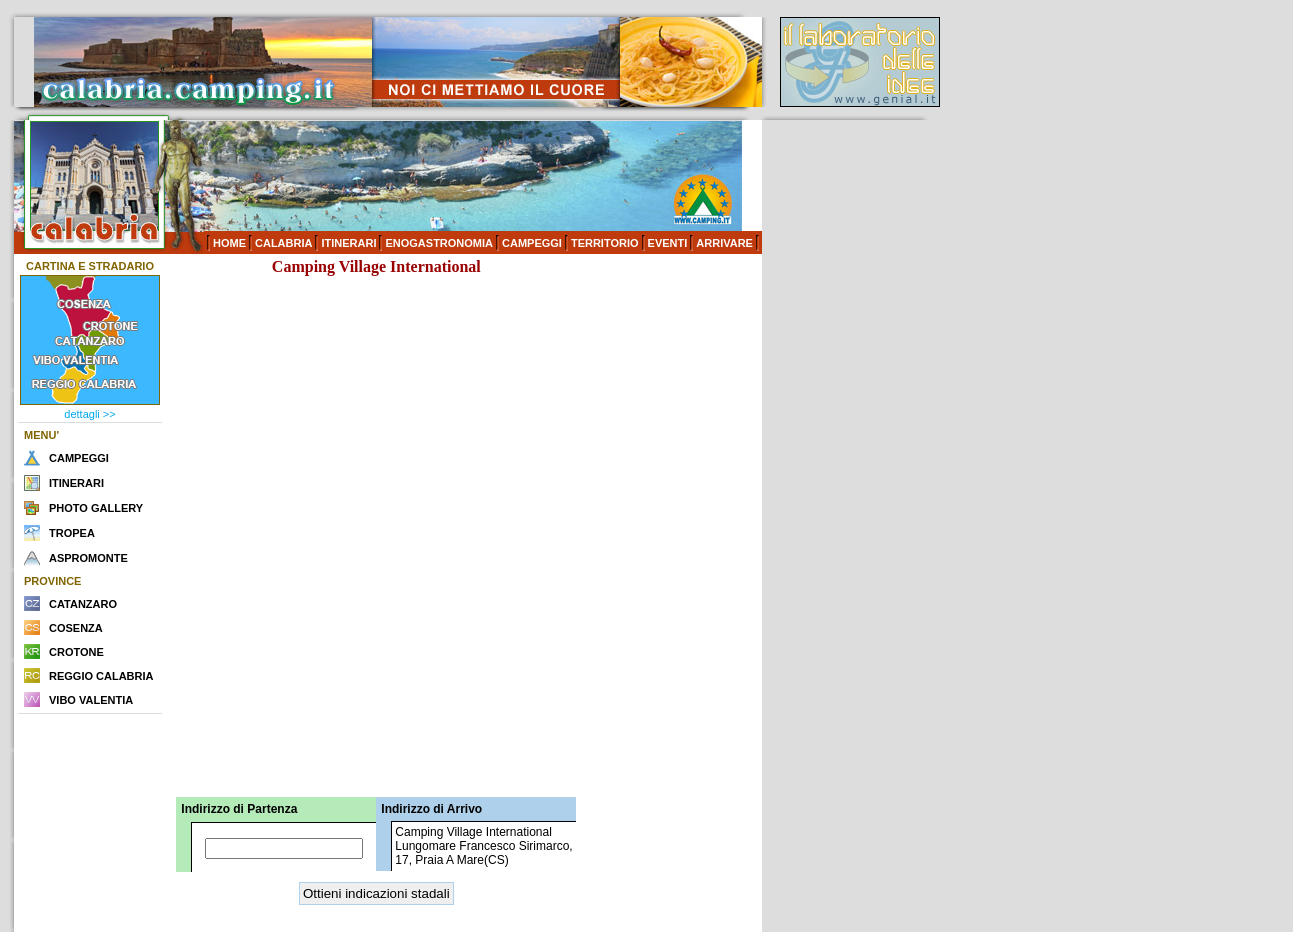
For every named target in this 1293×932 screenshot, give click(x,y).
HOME (229, 243)
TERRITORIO (605, 243)
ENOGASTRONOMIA (439, 243)
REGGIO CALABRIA (101, 676)
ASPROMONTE (88, 558)
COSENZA (76, 628)
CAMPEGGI (532, 243)
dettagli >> (89, 414)
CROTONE (76, 652)
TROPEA (72, 533)
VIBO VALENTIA (91, 700)
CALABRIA (283, 243)
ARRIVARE (724, 243)
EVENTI (668, 243)
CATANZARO (83, 604)
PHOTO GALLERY (96, 508)
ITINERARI (348, 243)
